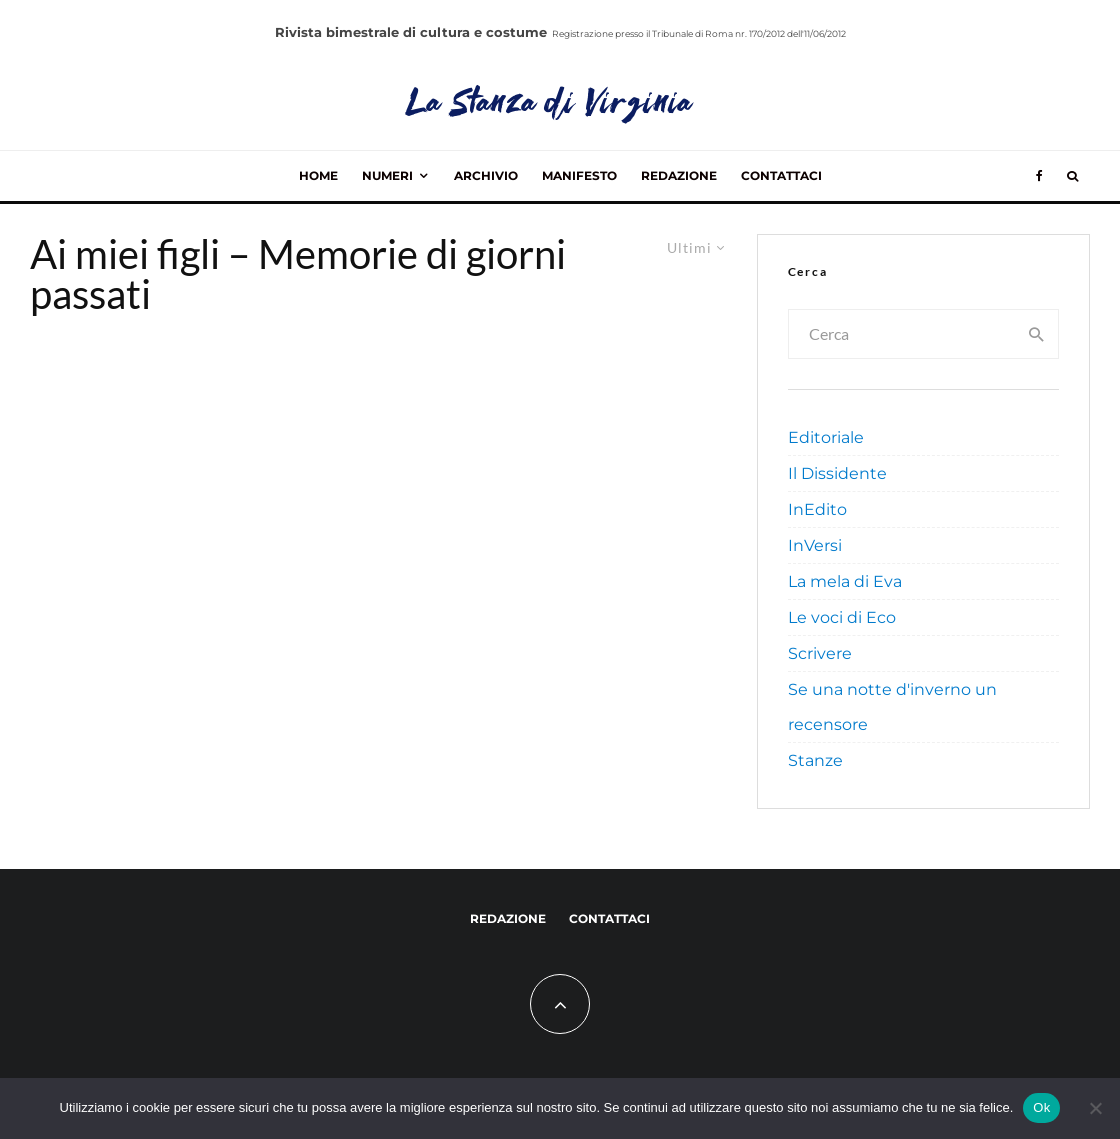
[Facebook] (1039, 176)
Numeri (387, 175)
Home (318, 175)
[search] (1037, 334)
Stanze (815, 760)
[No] (1095, 1108)
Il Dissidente (837, 473)
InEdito (817, 509)
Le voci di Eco (842, 617)
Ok (1041, 1107)
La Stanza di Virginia (550, 105)
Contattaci (781, 175)
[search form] (903, 334)
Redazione (679, 175)
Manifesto (579, 175)
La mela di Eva (845, 581)
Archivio (486, 175)
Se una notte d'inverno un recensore (892, 707)
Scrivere (820, 653)
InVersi (815, 545)
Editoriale (826, 437)
